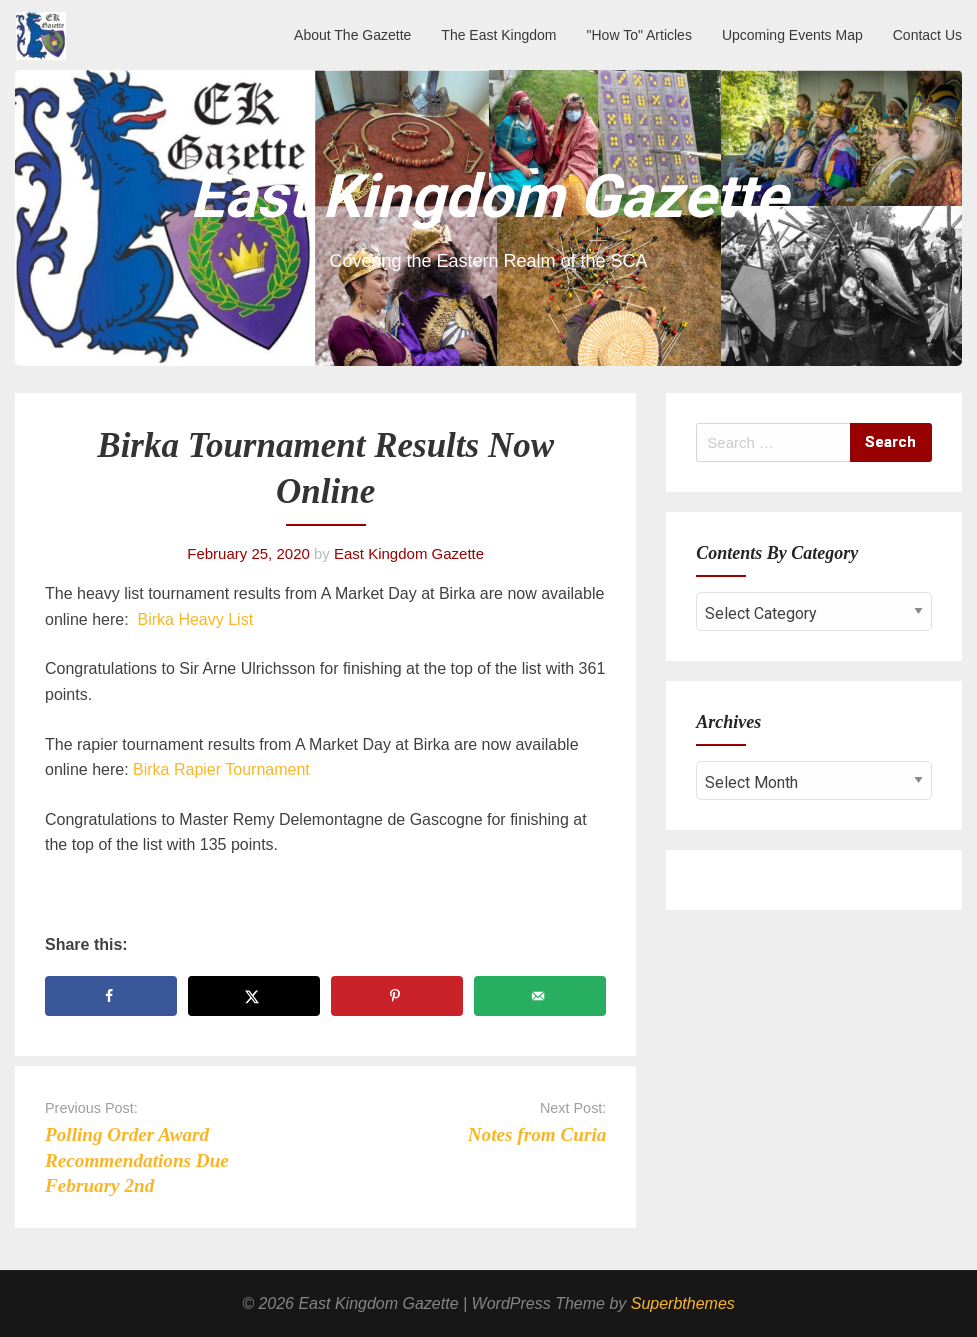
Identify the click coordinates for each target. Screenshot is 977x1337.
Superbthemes (683, 1303)
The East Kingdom (498, 35)
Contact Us (927, 35)
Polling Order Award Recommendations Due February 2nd (137, 1159)
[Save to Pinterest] (397, 996)
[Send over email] (540, 996)
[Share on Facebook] (111, 996)
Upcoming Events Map (792, 35)
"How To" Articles (639, 35)
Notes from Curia (537, 1134)
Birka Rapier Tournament (221, 769)
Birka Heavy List (196, 619)
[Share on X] (254, 996)
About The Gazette (352, 35)
